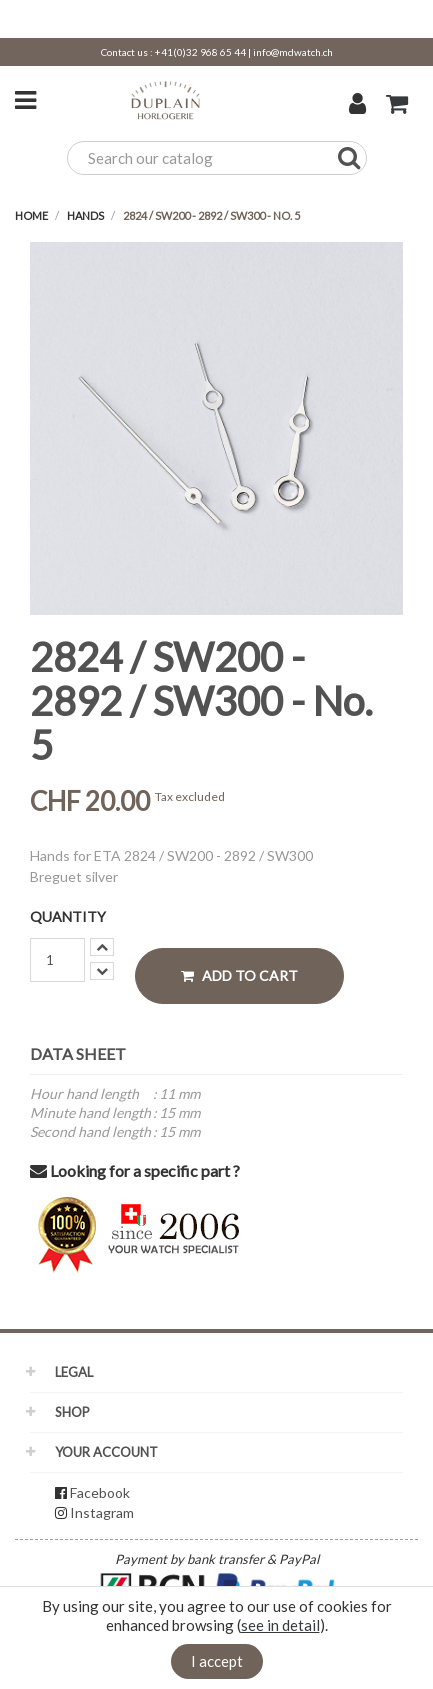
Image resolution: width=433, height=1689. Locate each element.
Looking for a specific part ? (135, 1170)
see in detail (280, 1625)
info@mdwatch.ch (293, 52)
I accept (217, 1661)
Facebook (100, 1492)
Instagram (102, 1512)
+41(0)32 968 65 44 (200, 52)
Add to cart (239, 975)
